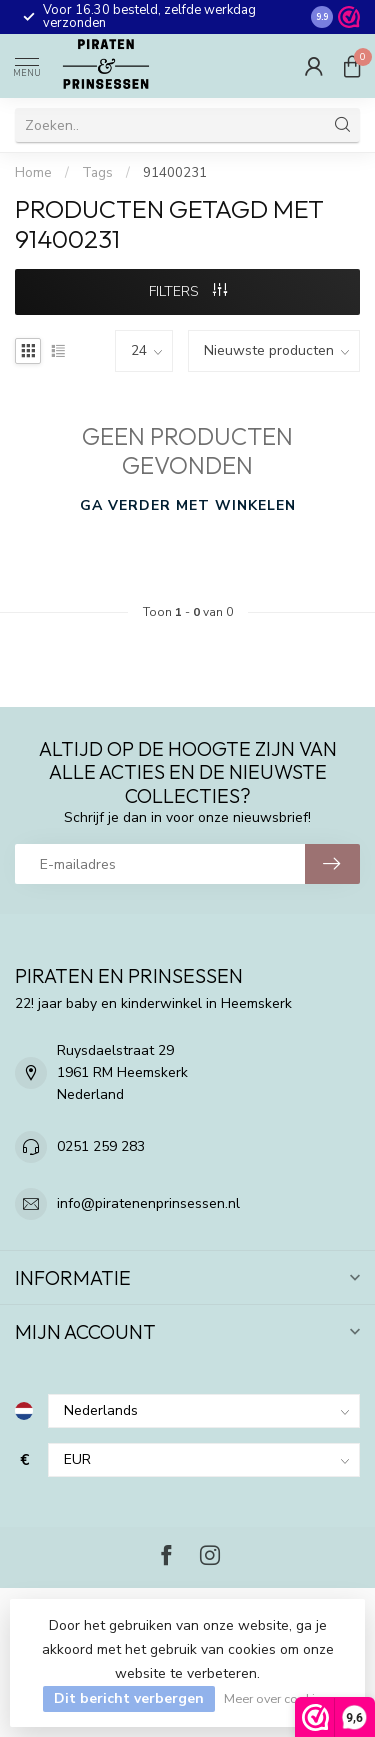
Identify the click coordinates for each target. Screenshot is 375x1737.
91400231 (175, 173)
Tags (97, 173)
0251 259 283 (101, 1146)
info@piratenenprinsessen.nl (148, 1203)
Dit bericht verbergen (129, 1698)
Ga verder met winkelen (188, 505)
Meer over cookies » (280, 1698)
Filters (188, 291)
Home (33, 173)
